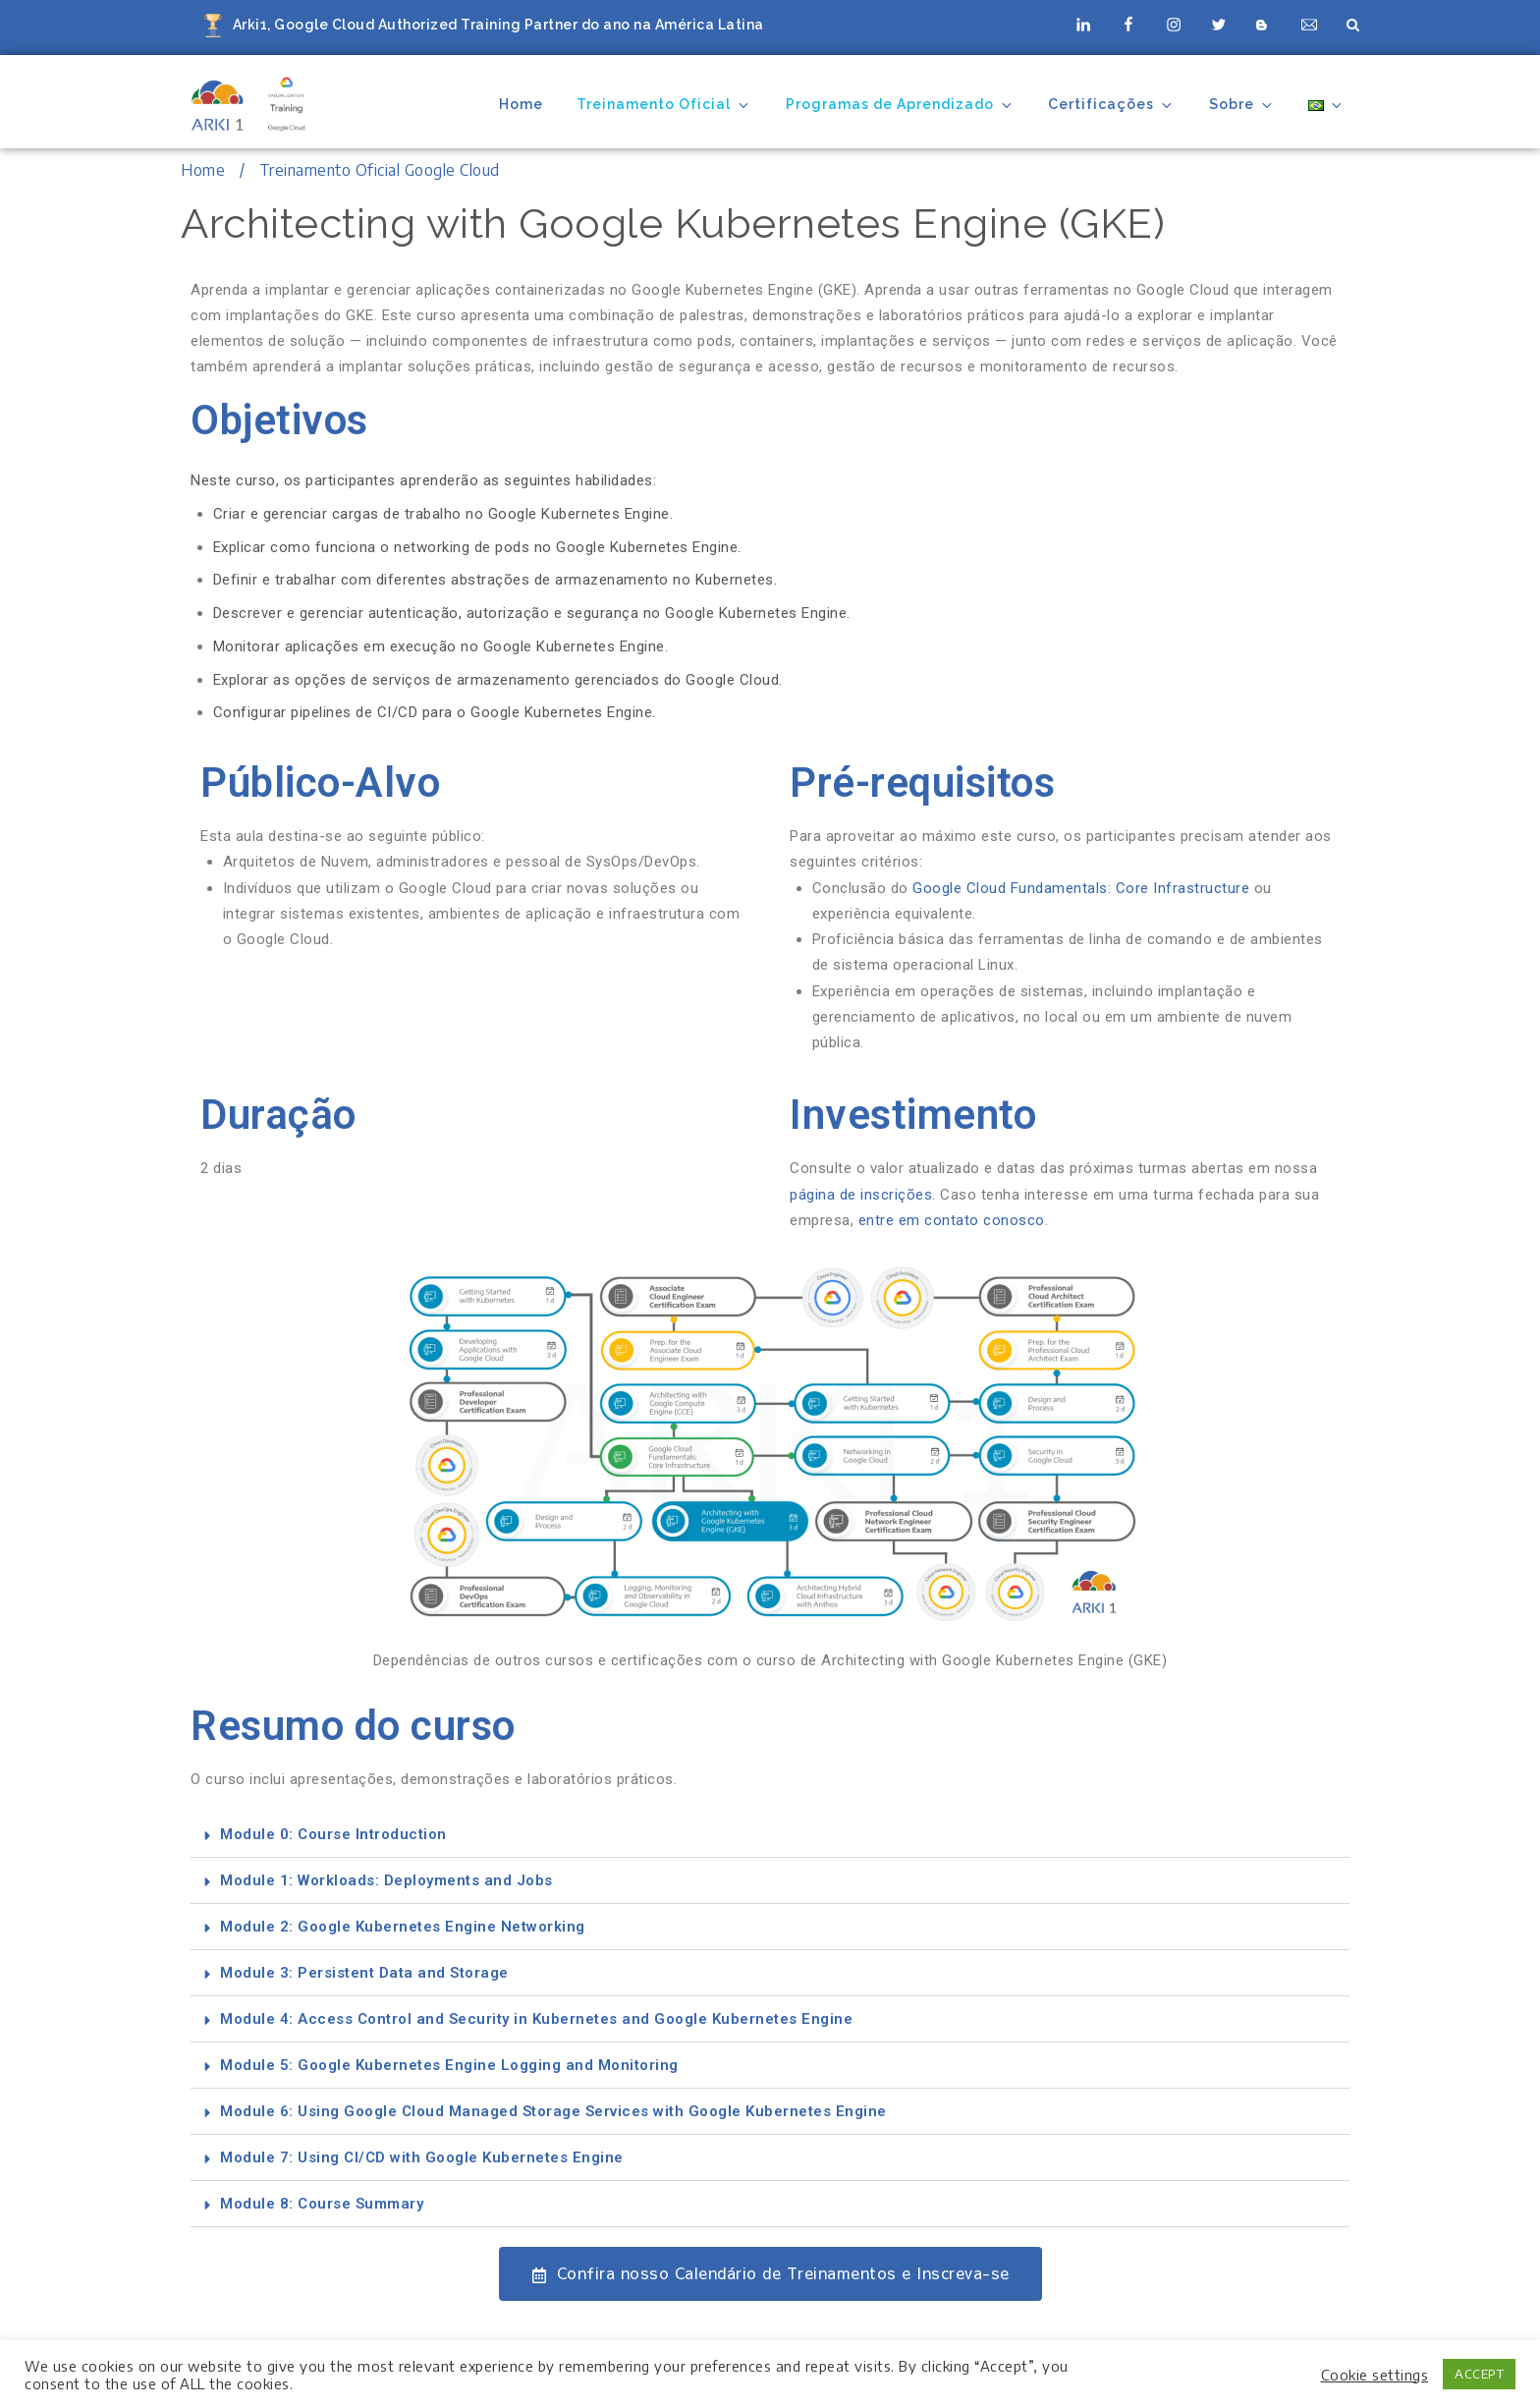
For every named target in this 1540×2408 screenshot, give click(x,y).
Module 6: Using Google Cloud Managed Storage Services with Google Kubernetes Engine (553, 2111)
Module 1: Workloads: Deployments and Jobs (386, 1880)
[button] (770, 1835)
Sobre (1242, 104)
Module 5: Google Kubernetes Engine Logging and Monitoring (449, 2065)
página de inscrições (861, 1195)
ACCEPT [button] (1479, 2373)
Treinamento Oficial (664, 104)
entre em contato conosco (951, 1220)
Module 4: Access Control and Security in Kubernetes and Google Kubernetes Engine (536, 2019)
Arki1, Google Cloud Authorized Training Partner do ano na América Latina (498, 24)
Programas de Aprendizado (900, 104)
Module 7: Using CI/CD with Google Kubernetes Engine (422, 2157)
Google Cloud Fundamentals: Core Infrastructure (1080, 888)
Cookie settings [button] (1375, 2374)
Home (521, 104)
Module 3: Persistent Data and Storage (364, 1973)
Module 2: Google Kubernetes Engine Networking (402, 1926)
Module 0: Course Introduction (333, 1834)
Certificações (1111, 104)
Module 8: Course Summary (321, 2203)
